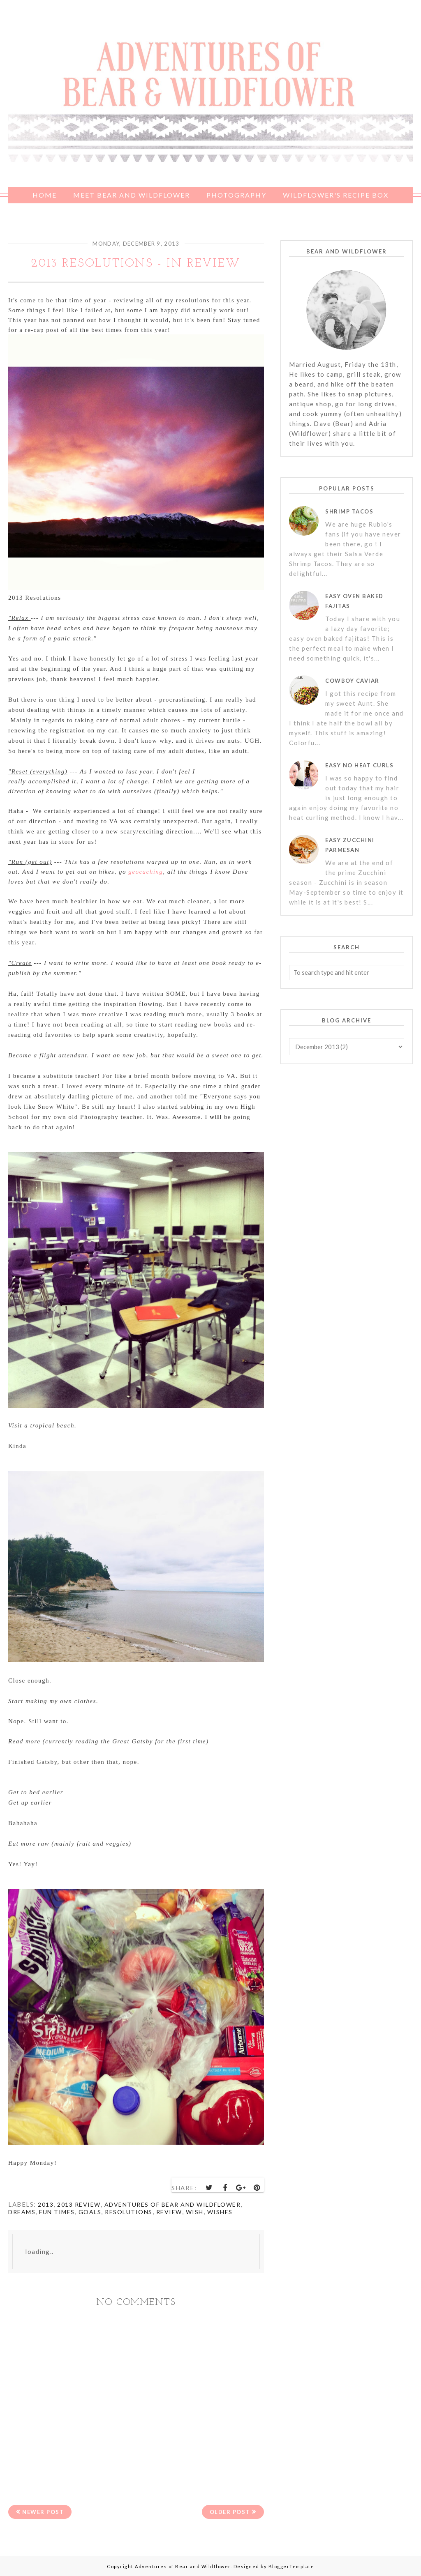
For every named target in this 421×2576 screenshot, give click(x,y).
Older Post (229, 2512)
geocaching (145, 871)
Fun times (57, 2211)
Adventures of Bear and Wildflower (172, 2204)
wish (195, 2211)
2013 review (79, 2204)
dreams (21, 2211)
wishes (220, 2211)
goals (90, 2211)
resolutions (129, 2211)
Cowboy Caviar (352, 680)
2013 (45, 2204)
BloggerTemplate (291, 2566)
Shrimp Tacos (349, 511)
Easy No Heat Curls (359, 765)
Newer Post (44, 2512)
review (169, 2211)
